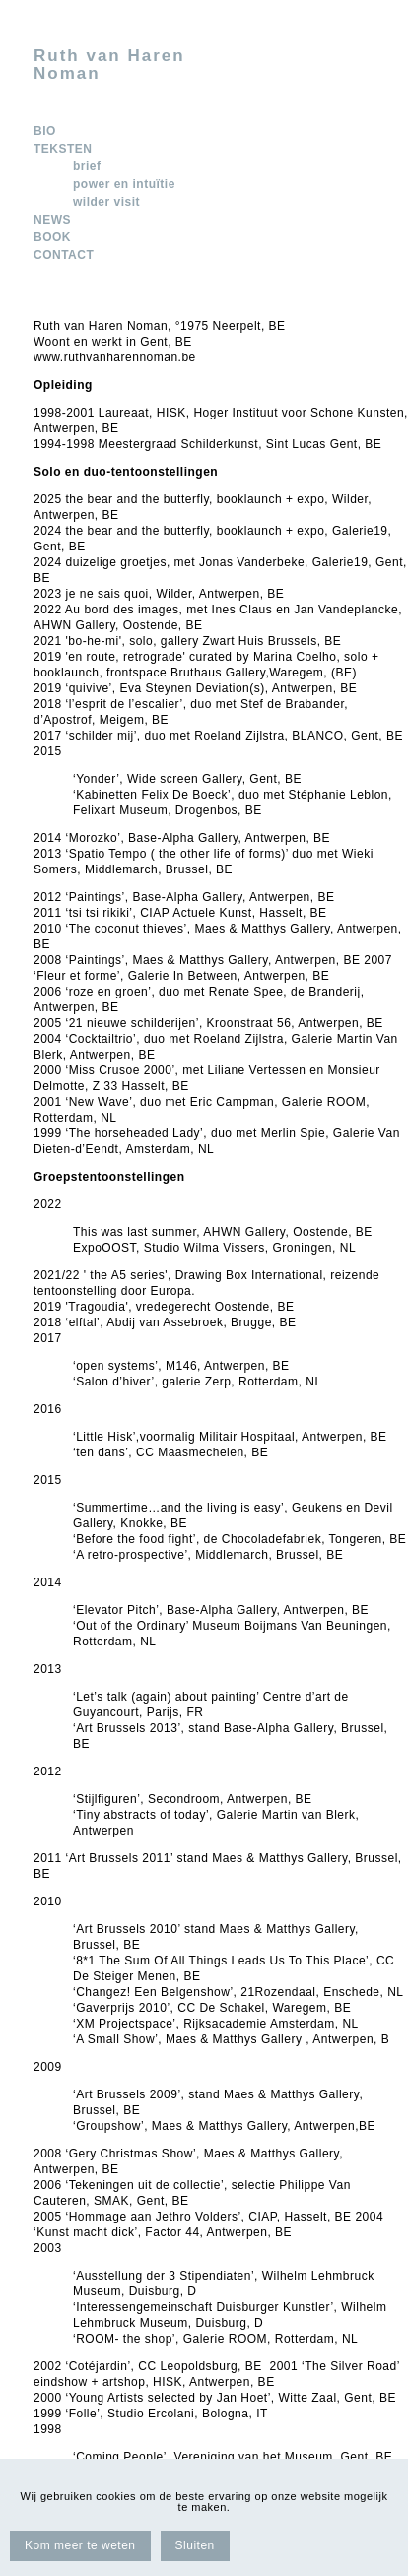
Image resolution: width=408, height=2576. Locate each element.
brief (87, 166)
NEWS (52, 219)
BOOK (52, 237)
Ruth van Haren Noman (109, 65)
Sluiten (195, 2545)
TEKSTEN (63, 149)
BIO (45, 131)
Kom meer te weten (80, 2545)
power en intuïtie (124, 184)
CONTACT (64, 255)
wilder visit (106, 202)
